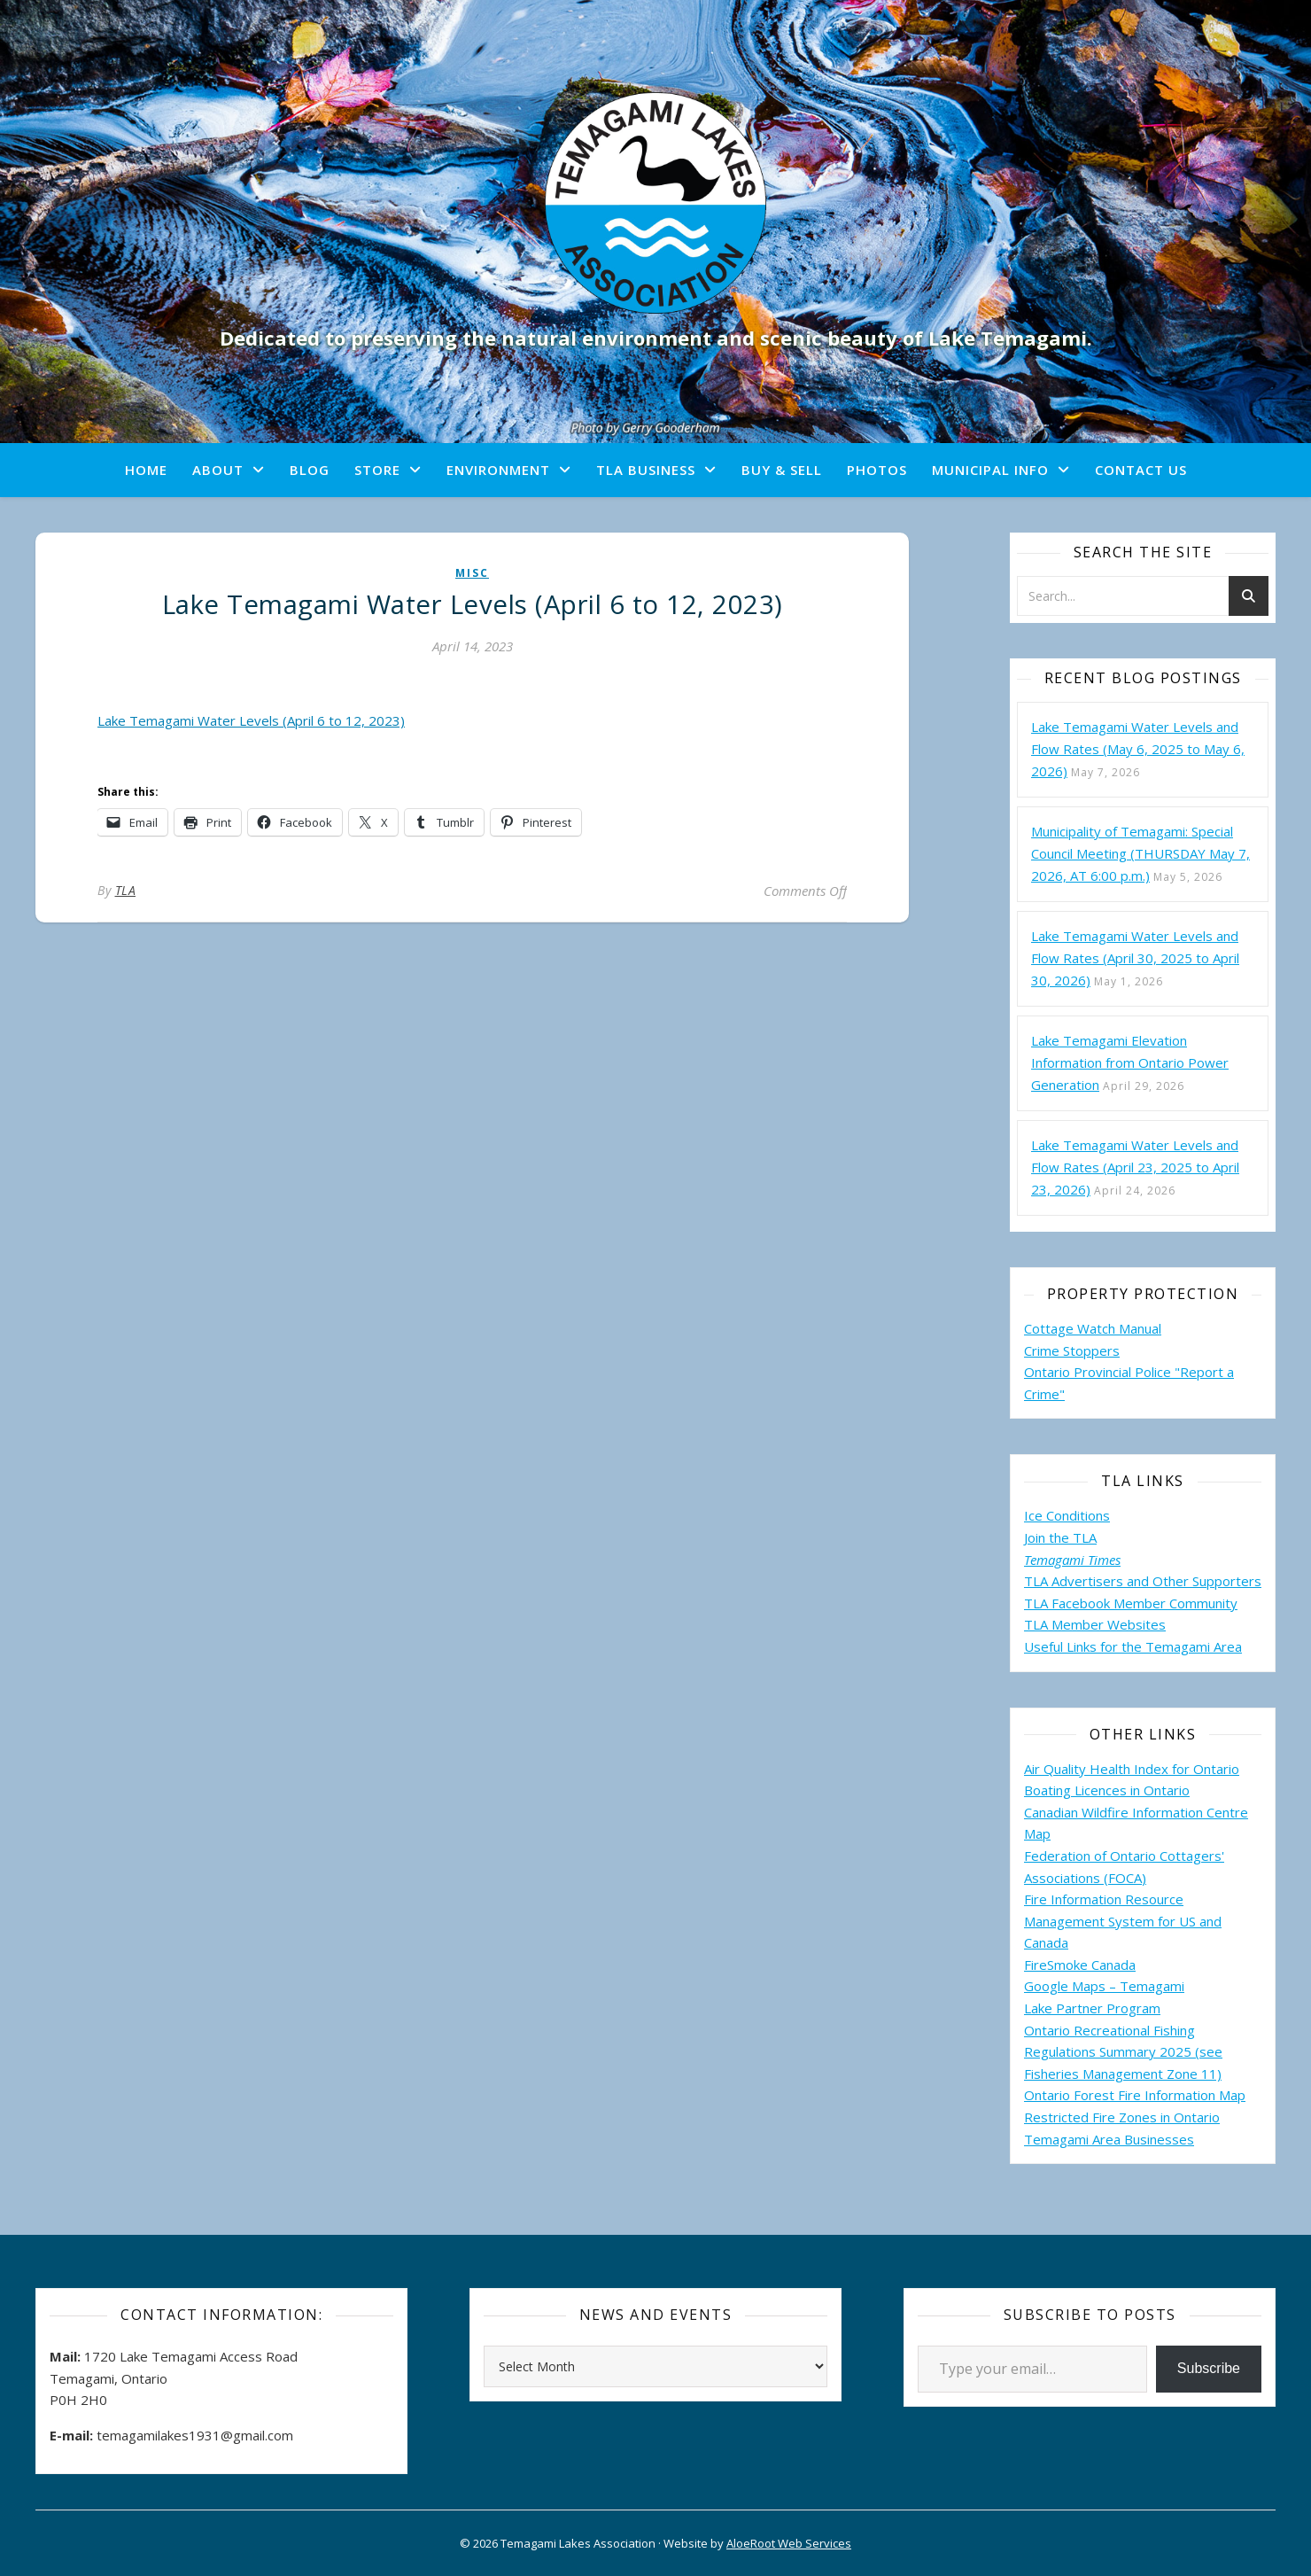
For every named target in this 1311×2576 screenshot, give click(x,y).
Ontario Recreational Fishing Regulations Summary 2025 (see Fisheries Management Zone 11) (1123, 2051)
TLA (125, 890)
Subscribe (1208, 2368)
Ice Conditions (1067, 1515)
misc (472, 572)
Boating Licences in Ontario (1107, 1790)
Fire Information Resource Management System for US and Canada (1123, 1920)
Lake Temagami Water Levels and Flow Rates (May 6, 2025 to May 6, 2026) (1138, 749)
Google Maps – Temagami (1104, 1986)
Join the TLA (1060, 1537)
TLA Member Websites (1095, 1624)
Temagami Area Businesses (1109, 2139)
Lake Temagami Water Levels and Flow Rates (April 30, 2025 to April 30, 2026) (1135, 958)
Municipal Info (990, 470)
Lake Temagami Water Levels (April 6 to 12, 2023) (251, 720)
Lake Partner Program (1092, 2008)
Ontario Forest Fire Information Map (1134, 2095)
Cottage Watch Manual (1092, 1328)
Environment (498, 470)
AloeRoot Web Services (788, 2543)
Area (1228, 1646)
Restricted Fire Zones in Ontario (1122, 2117)
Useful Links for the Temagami (1119, 1646)
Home (146, 470)
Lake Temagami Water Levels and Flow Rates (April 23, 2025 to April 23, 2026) (1135, 1167)
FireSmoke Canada (1080, 1964)
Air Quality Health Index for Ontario (1131, 1769)
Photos (877, 470)
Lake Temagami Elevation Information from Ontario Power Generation (1130, 1062)
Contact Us (1141, 470)
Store (377, 470)
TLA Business (645, 470)
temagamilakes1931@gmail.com (195, 2435)
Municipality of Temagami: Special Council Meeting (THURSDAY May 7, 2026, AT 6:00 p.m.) (1140, 853)
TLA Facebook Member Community (1130, 1603)
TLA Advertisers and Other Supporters (1142, 1581)
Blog (310, 470)
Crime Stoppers (1072, 1350)
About (218, 470)
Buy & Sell (781, 470)
